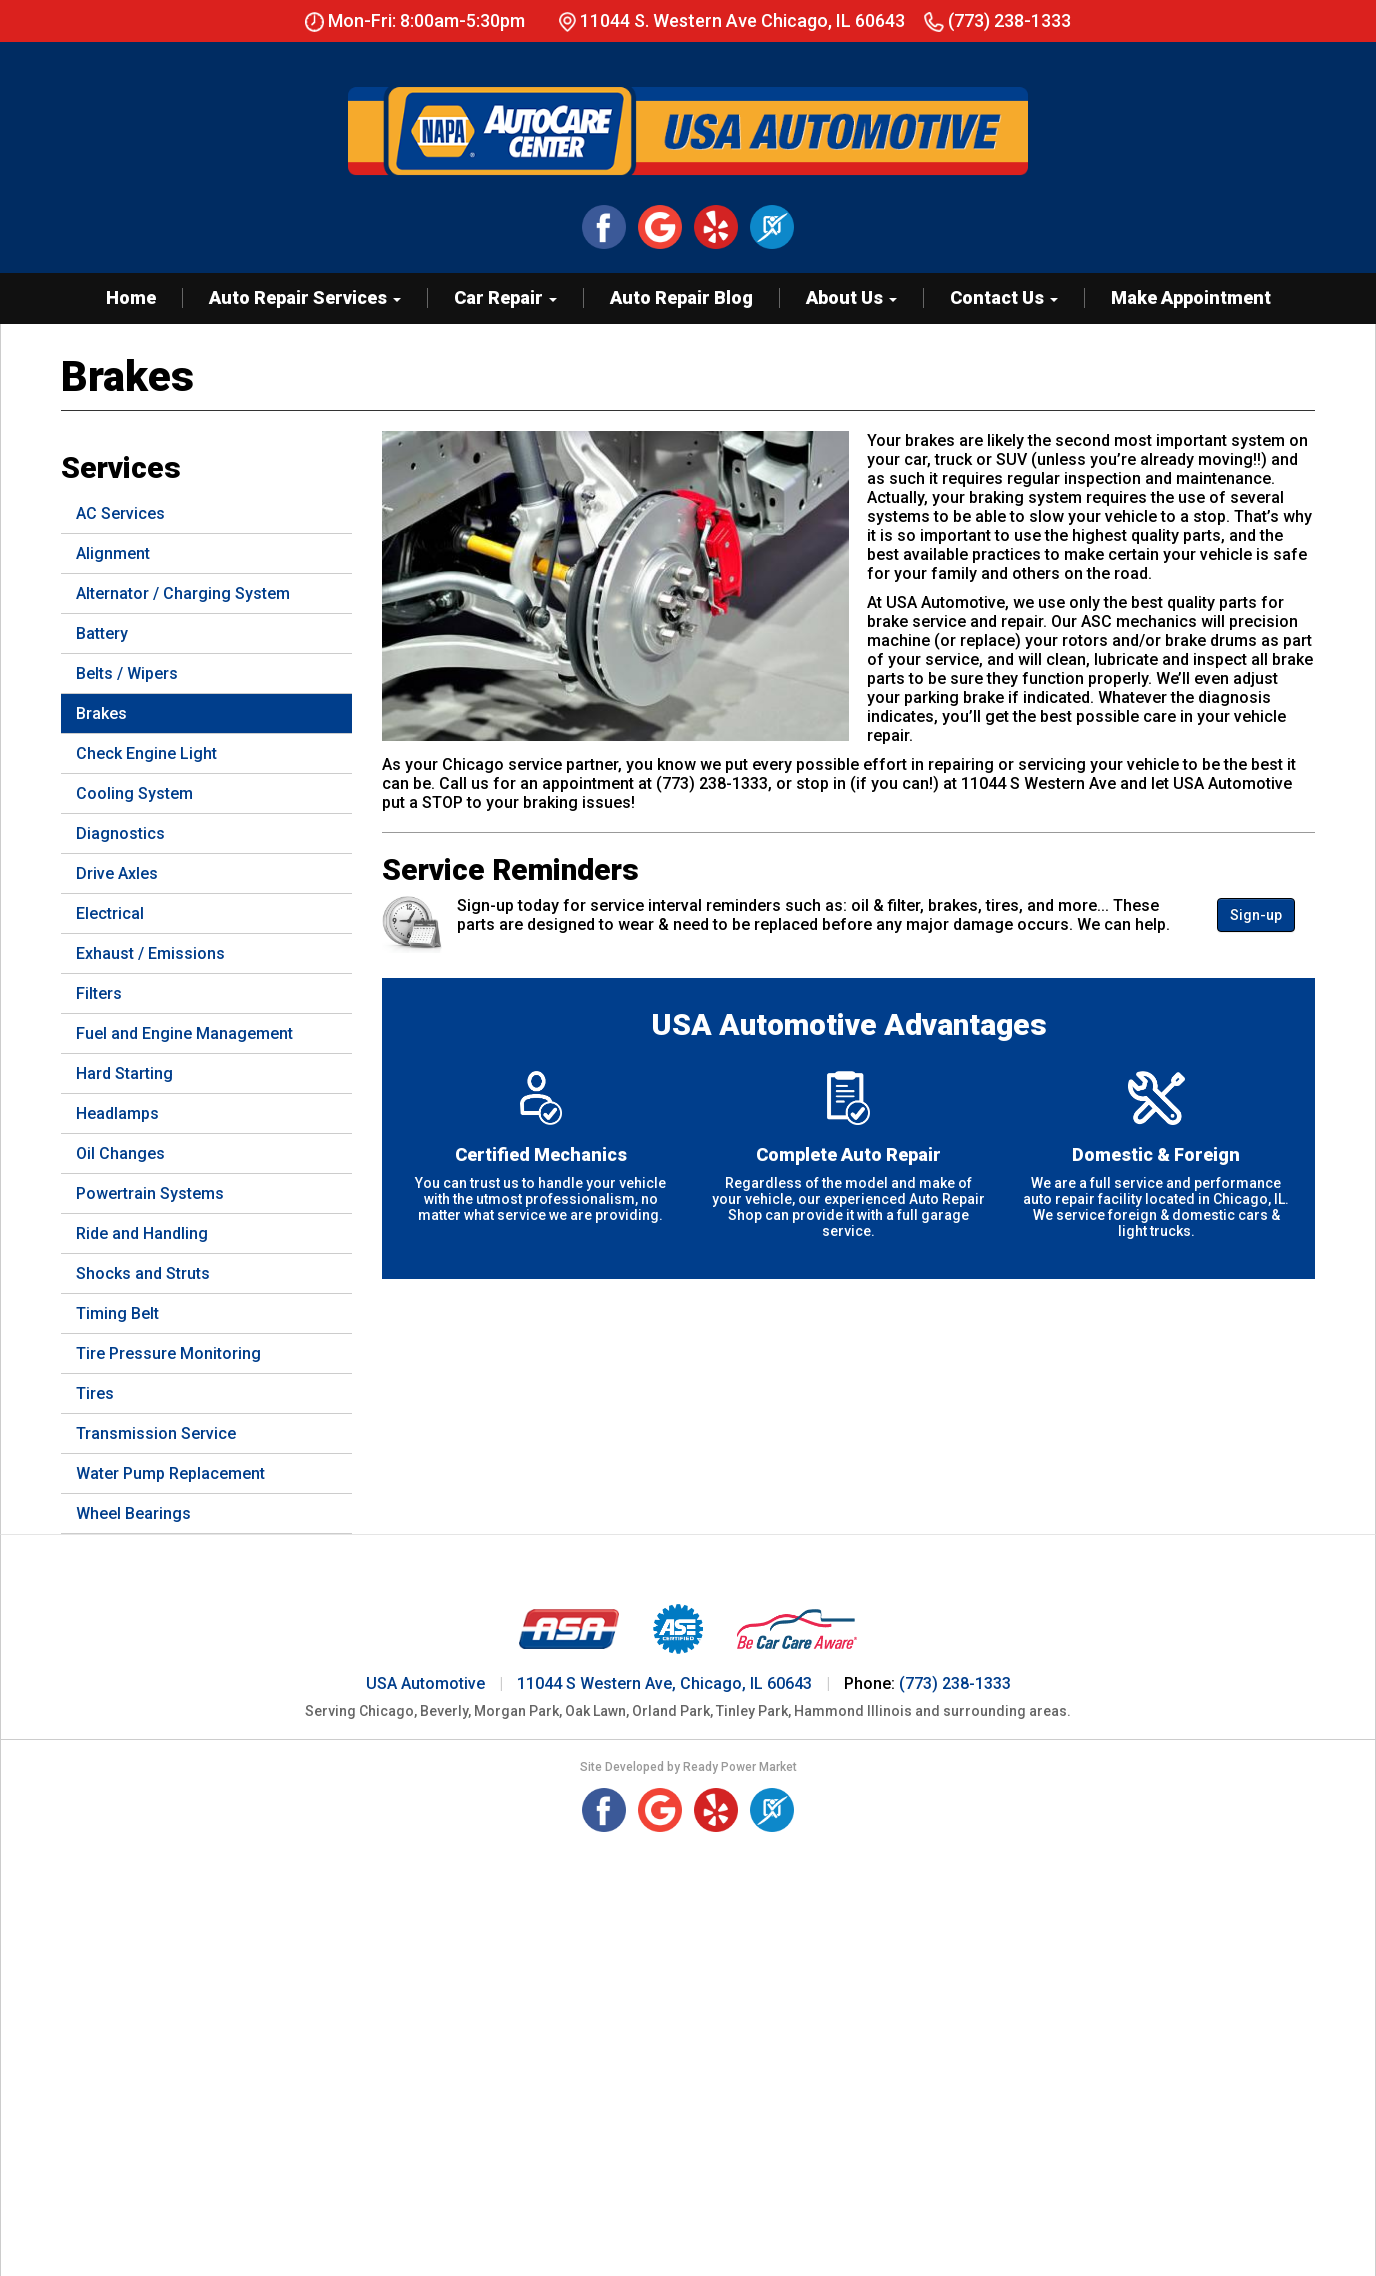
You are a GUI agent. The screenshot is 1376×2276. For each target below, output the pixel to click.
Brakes (101, 713)
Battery (102, 633)
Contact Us (1004, 298)
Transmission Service (156, 1433)
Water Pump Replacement (170, 1473)
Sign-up (1256, 915)
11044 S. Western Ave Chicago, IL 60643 (742, 20)
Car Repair (505, 298)
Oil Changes (120, 1153)
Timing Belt (117, 1313)
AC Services (120, 513)
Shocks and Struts (143, 1273)
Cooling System (134, 793)
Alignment (113, 553)
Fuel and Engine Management (184, 1033)
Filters (99, 993)
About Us (851, 298)
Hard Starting (124, 1073)
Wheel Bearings (133, 1513)
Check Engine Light (146, 753)
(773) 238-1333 (997, 20)
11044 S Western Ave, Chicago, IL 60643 (664, 1683)
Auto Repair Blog (681, 298)
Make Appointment (1191, 298)
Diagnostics (120, 833)
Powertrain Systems (150, 1193)
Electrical (110, 913)
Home (131, 298)
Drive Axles (117, 873)
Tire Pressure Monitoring (168, 1353)
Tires (95, 1393)
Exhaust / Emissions (150, 953)
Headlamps (117, 1113)
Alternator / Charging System (183, 593)
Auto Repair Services (305, 298)
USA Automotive (425, 1683)
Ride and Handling (142, 1233)
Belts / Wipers (127, 673)
